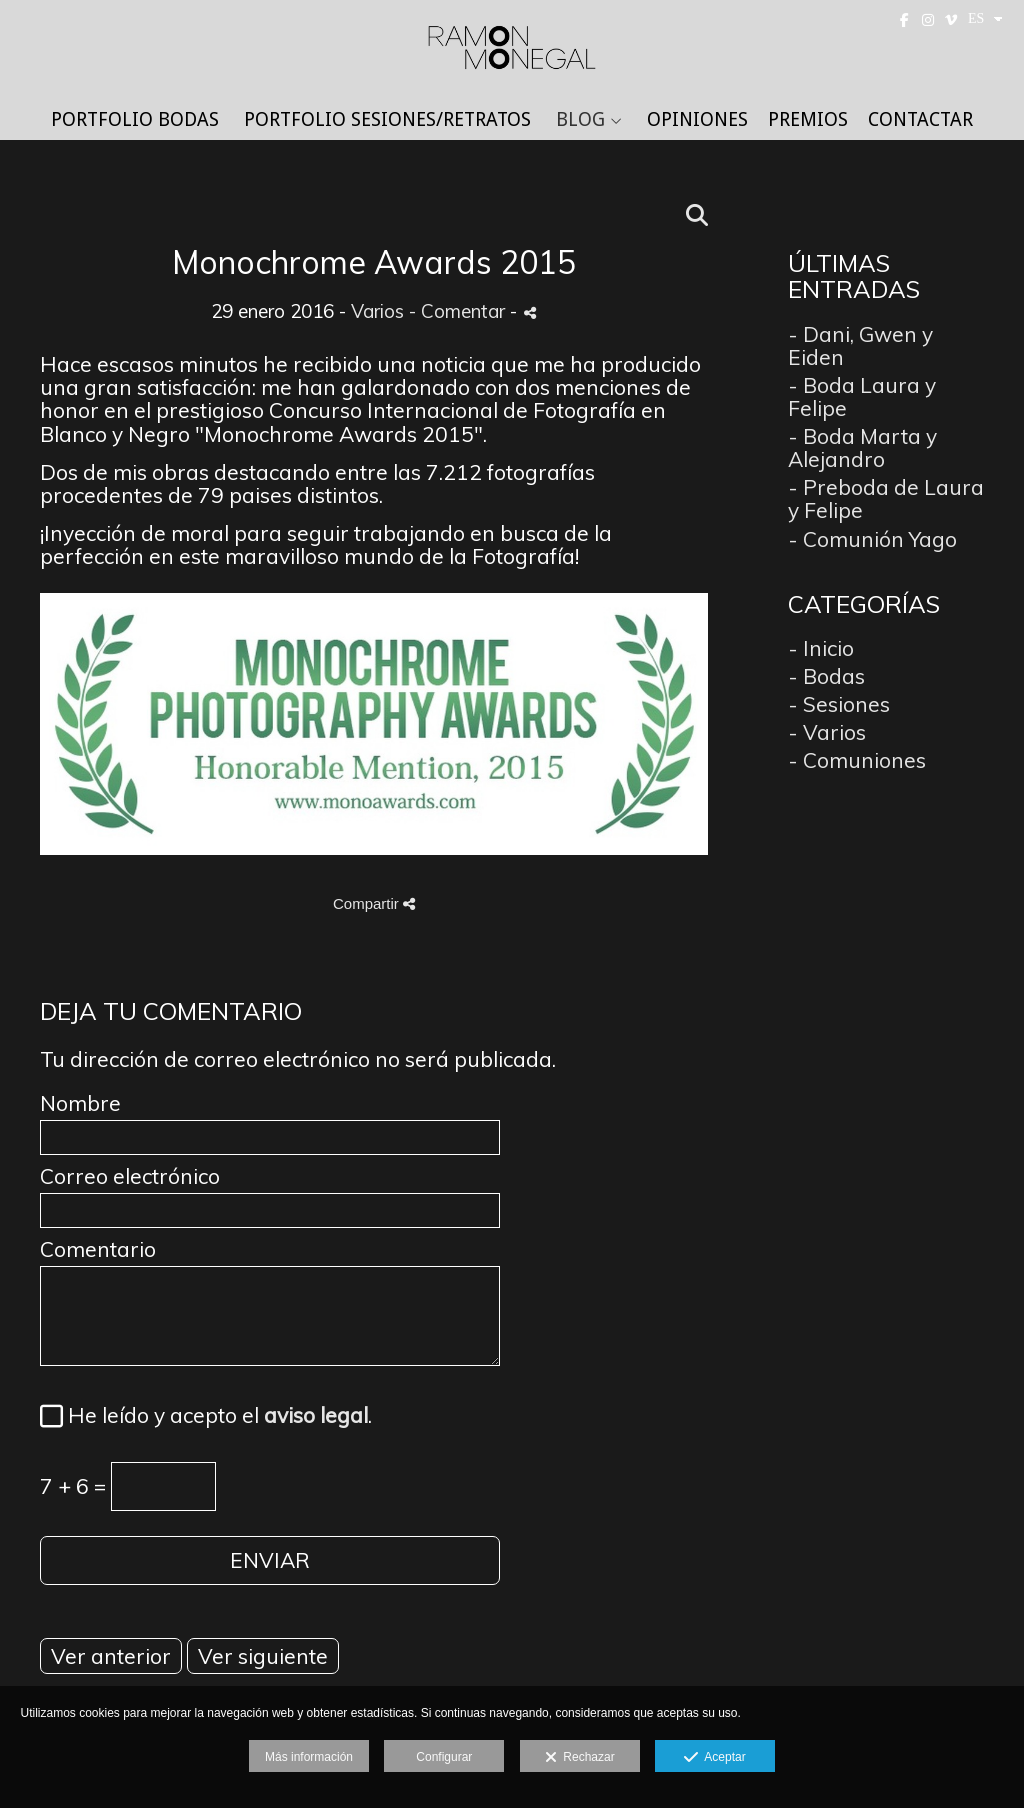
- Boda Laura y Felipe (862, 396)
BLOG (580, 120)
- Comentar (459, 311)
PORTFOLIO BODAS (135, 120)
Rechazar (580, 1758)
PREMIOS (808, 120)
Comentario (98, 1249)
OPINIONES (697, 120)
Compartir (374, 903)
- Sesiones (839, 704)
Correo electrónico (130, 1176)
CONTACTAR (920, 120)
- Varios (827, 732)
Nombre (80, 1103)
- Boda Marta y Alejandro (862, 447)
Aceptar (714, 1758)
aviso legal (316, 1415)
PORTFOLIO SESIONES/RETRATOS (387, 120)
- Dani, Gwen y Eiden (860, 345)
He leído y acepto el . (215, 1416)
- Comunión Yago (872, 539)
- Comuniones (857, 760)
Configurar (444, 1757)
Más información (309, 1757)
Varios (377, 311)
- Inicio (821, 648)
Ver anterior (111, 1656)
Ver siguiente (263, 1656)
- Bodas (826, 676)
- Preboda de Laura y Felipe (886, 498)
